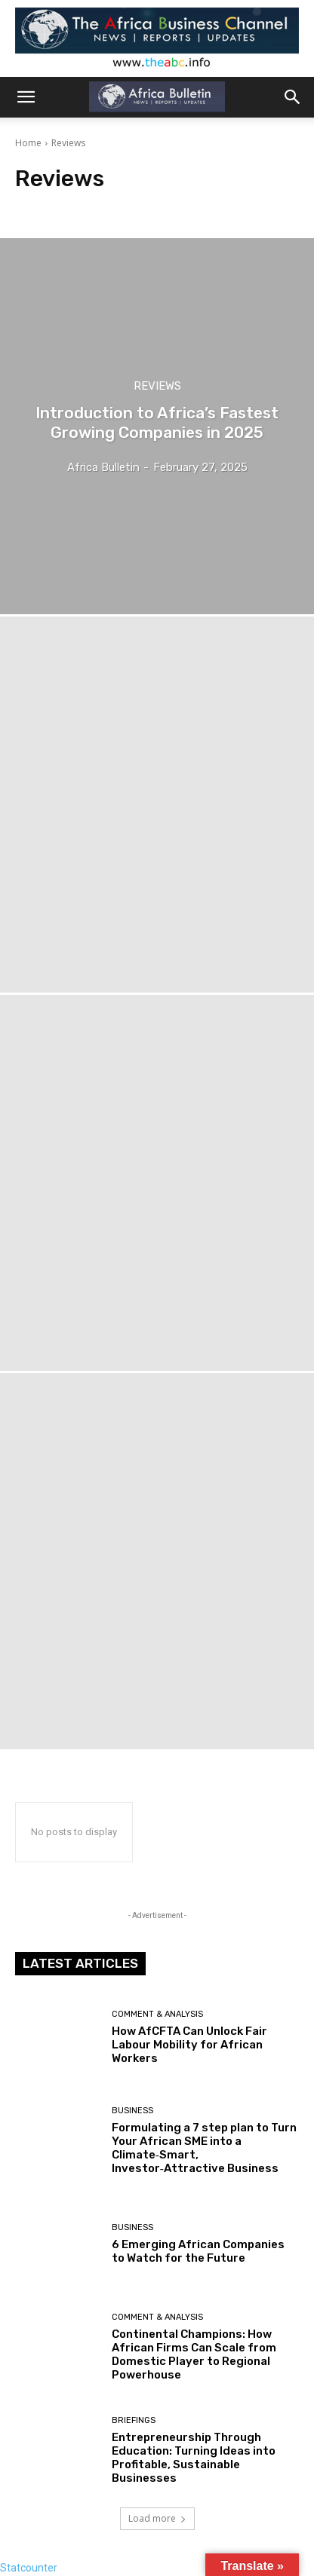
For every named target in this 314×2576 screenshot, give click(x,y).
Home (28, 142)
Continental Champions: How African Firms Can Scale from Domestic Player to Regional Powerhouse (194, 2354)
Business (132, 2110)
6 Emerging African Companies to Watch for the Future (198, 2251)
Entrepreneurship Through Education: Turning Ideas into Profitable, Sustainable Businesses (194, 2458)
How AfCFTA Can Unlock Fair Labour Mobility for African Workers (189, 2044)
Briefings (133, 2420)
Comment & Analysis (157, 2014)
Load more (157, 2518)
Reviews (157, 386)
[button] (26, 97)
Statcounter (28, 2568)
